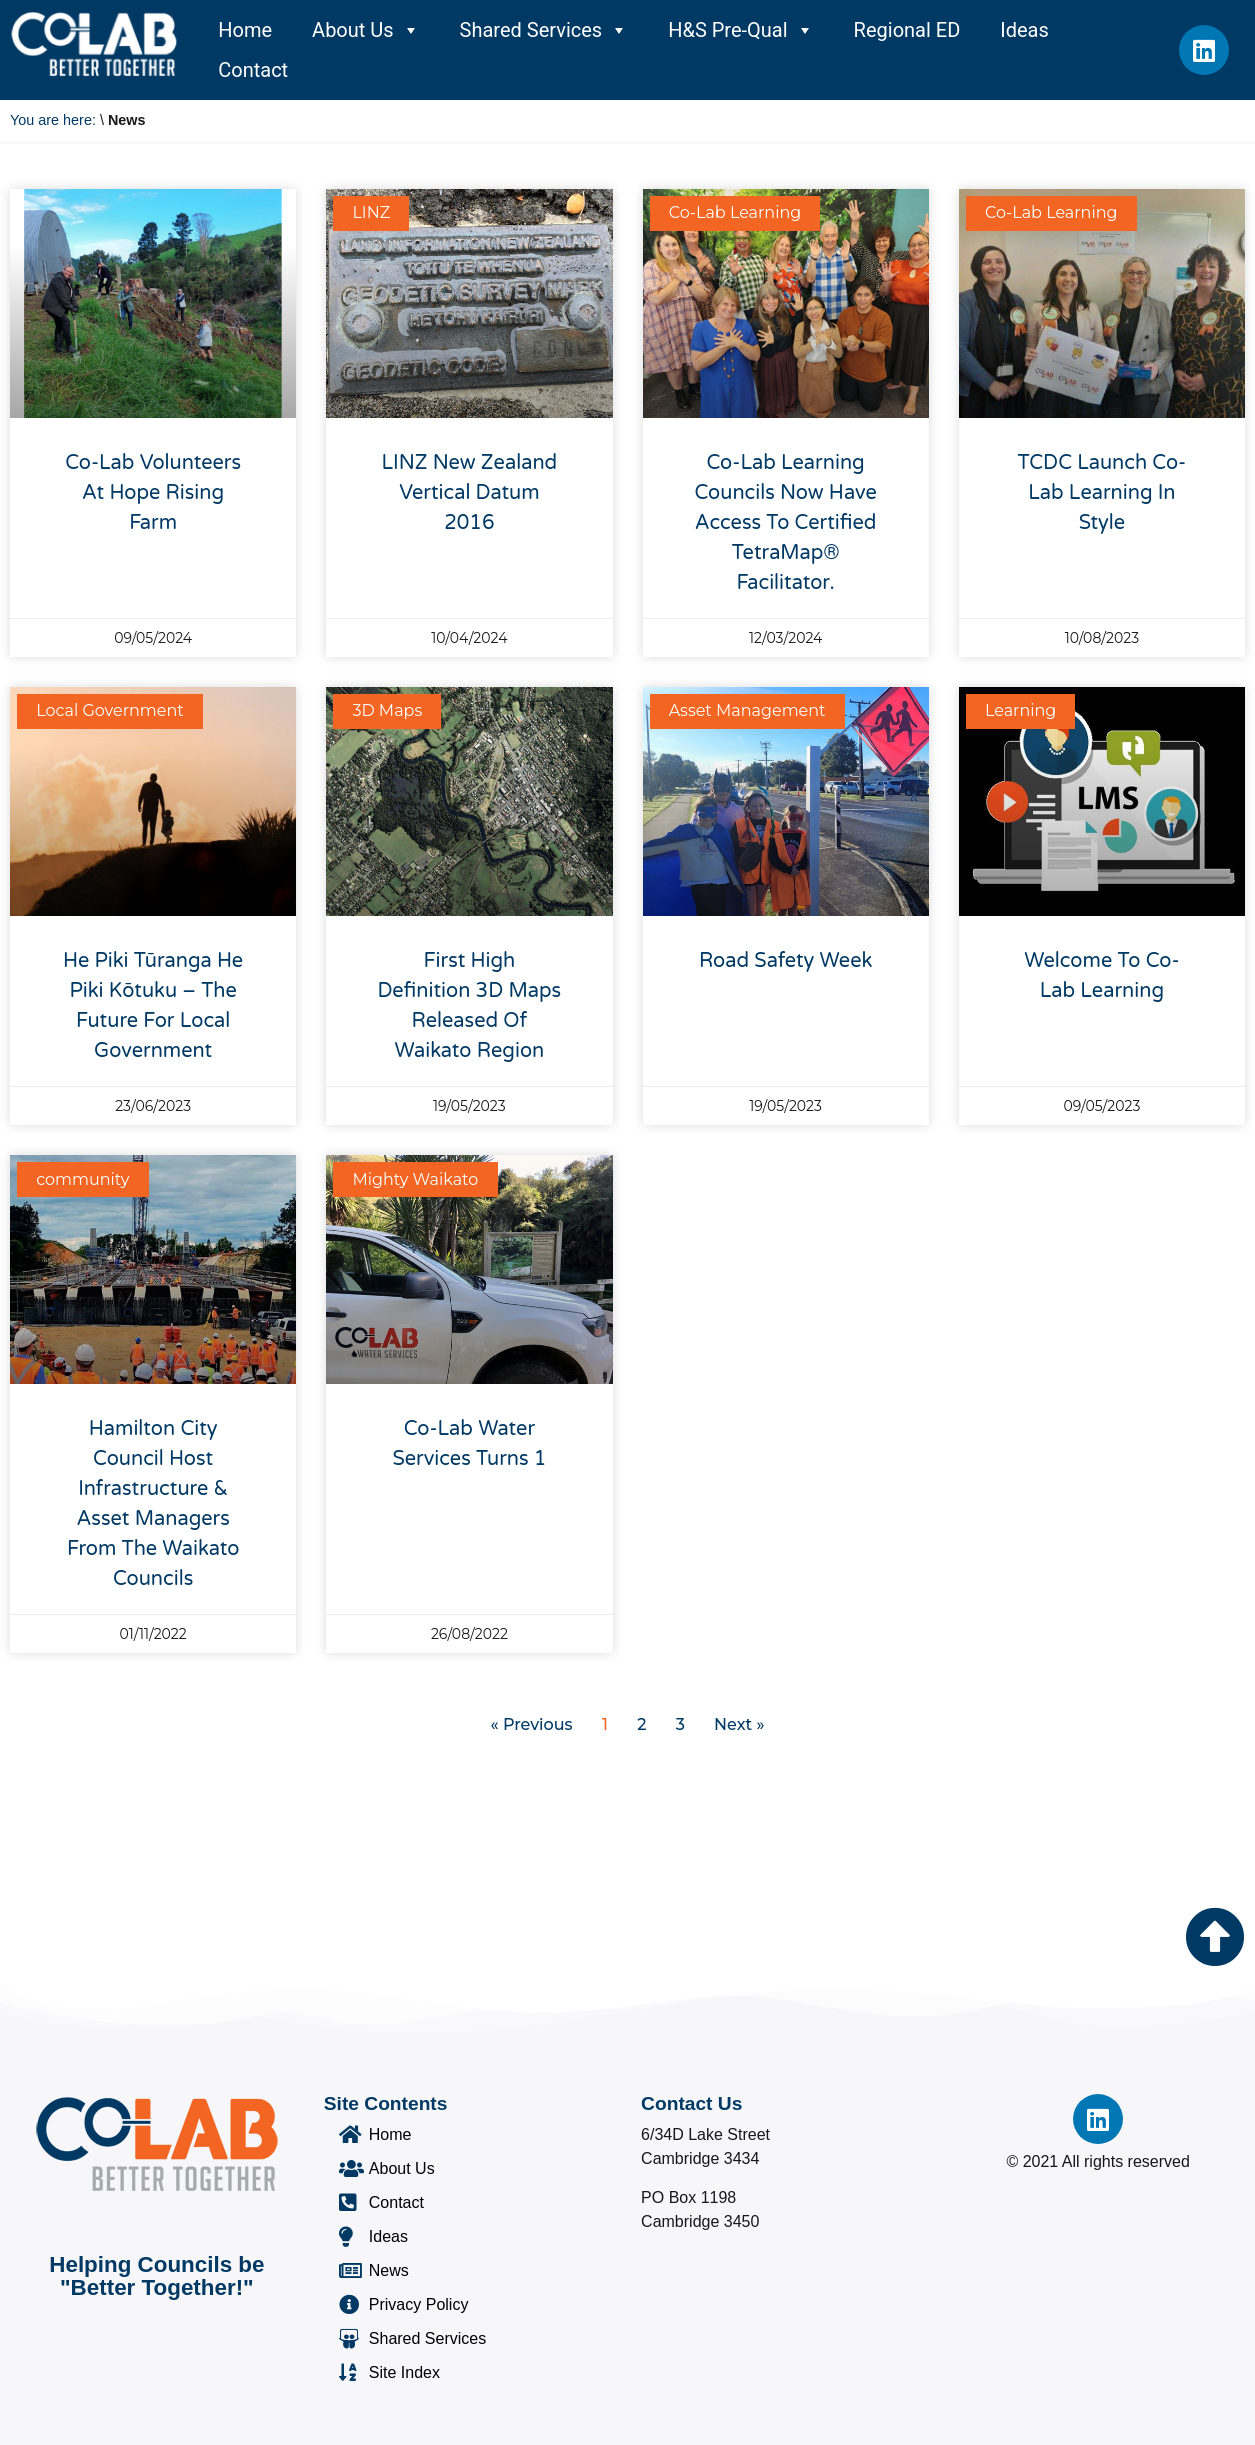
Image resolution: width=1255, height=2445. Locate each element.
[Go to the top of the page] (1215, 1937)
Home (245, 30)
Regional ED (907, 30)
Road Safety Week (785, 961)
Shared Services (544, 30)
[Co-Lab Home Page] (94, 44)
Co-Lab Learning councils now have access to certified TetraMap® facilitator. (785, 523)
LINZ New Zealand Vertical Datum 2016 (470, 493)
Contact (253, 70)
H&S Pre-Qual (740, 30)
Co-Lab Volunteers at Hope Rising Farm (153, 493)
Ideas (1024, 30)
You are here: (53, 120)
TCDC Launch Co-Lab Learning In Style (1102, 493)
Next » (739, 1724)
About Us (366, 30)
